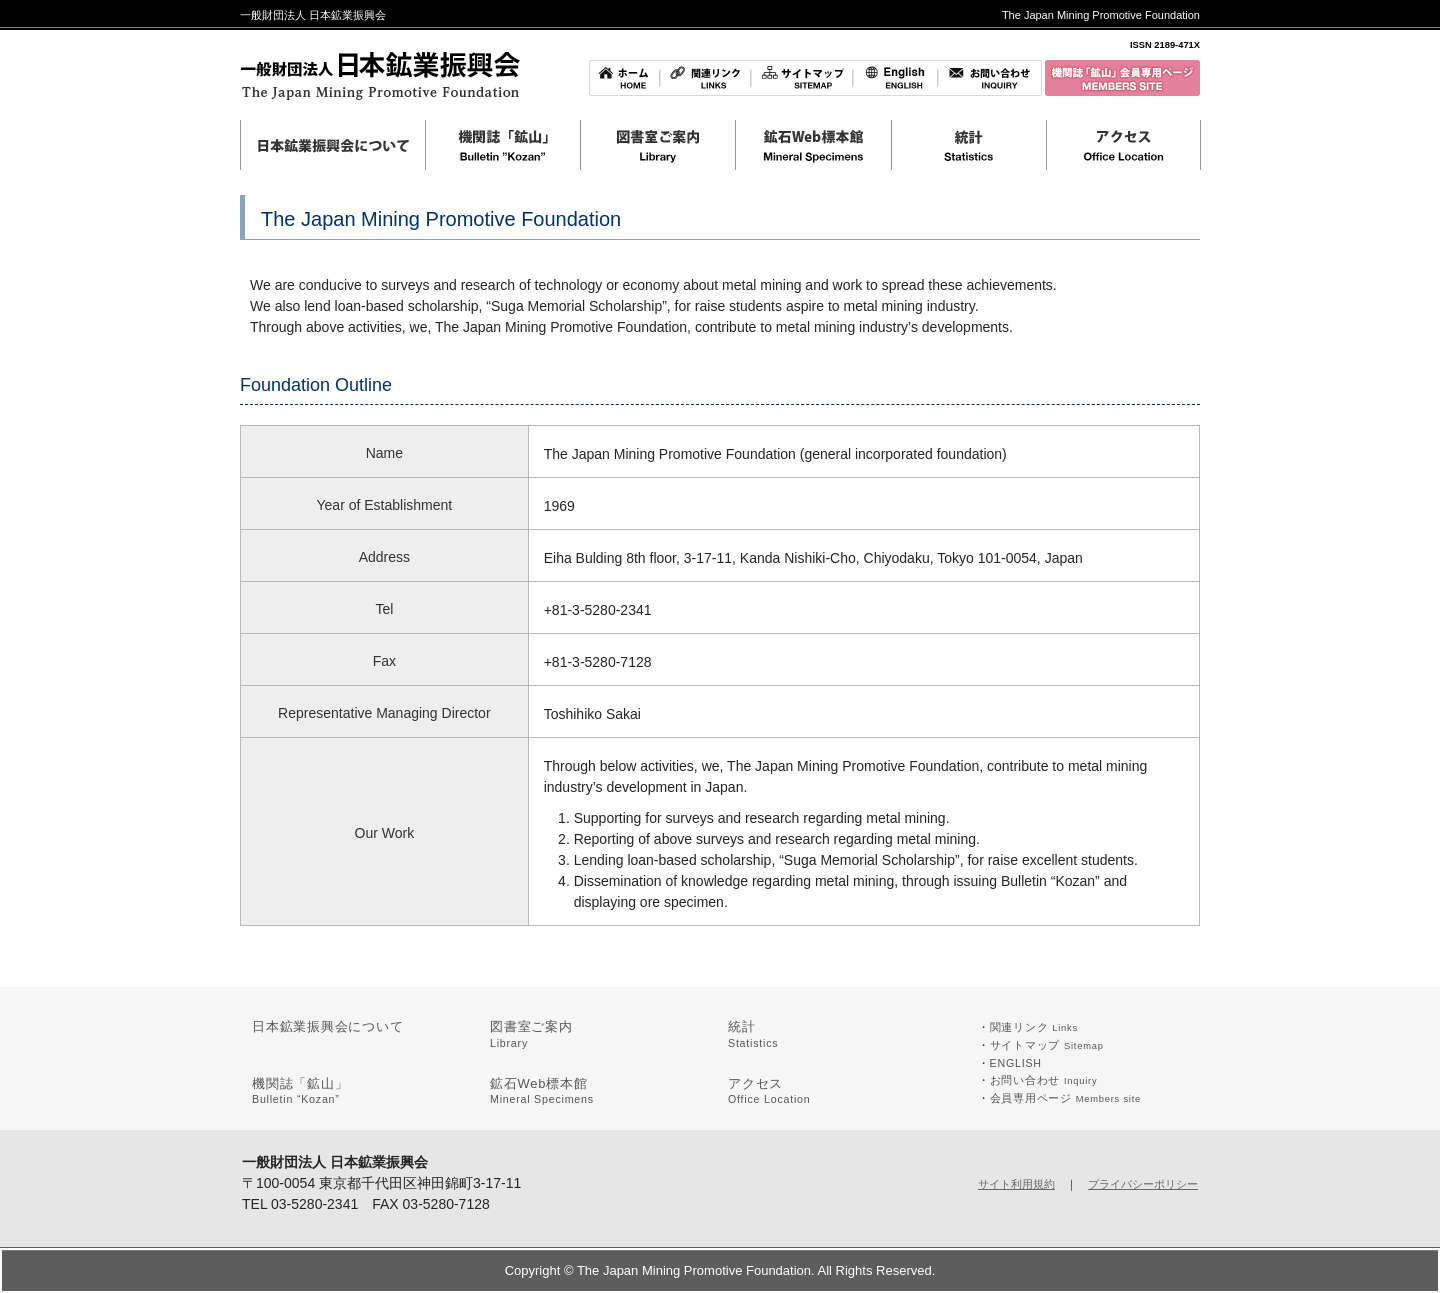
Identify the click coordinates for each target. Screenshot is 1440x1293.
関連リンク (1034, 1027)
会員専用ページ (1065, 1098)
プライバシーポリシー (1143, 1184)
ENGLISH (1016, 1063)
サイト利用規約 (1016, 1184)
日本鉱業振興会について (328, 1026)
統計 (753, 1034)
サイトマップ (1047, 1045)
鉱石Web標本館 (542, 1091)
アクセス (769, 1091)
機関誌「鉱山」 (300, 1091)
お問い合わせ (1044, 1080)
